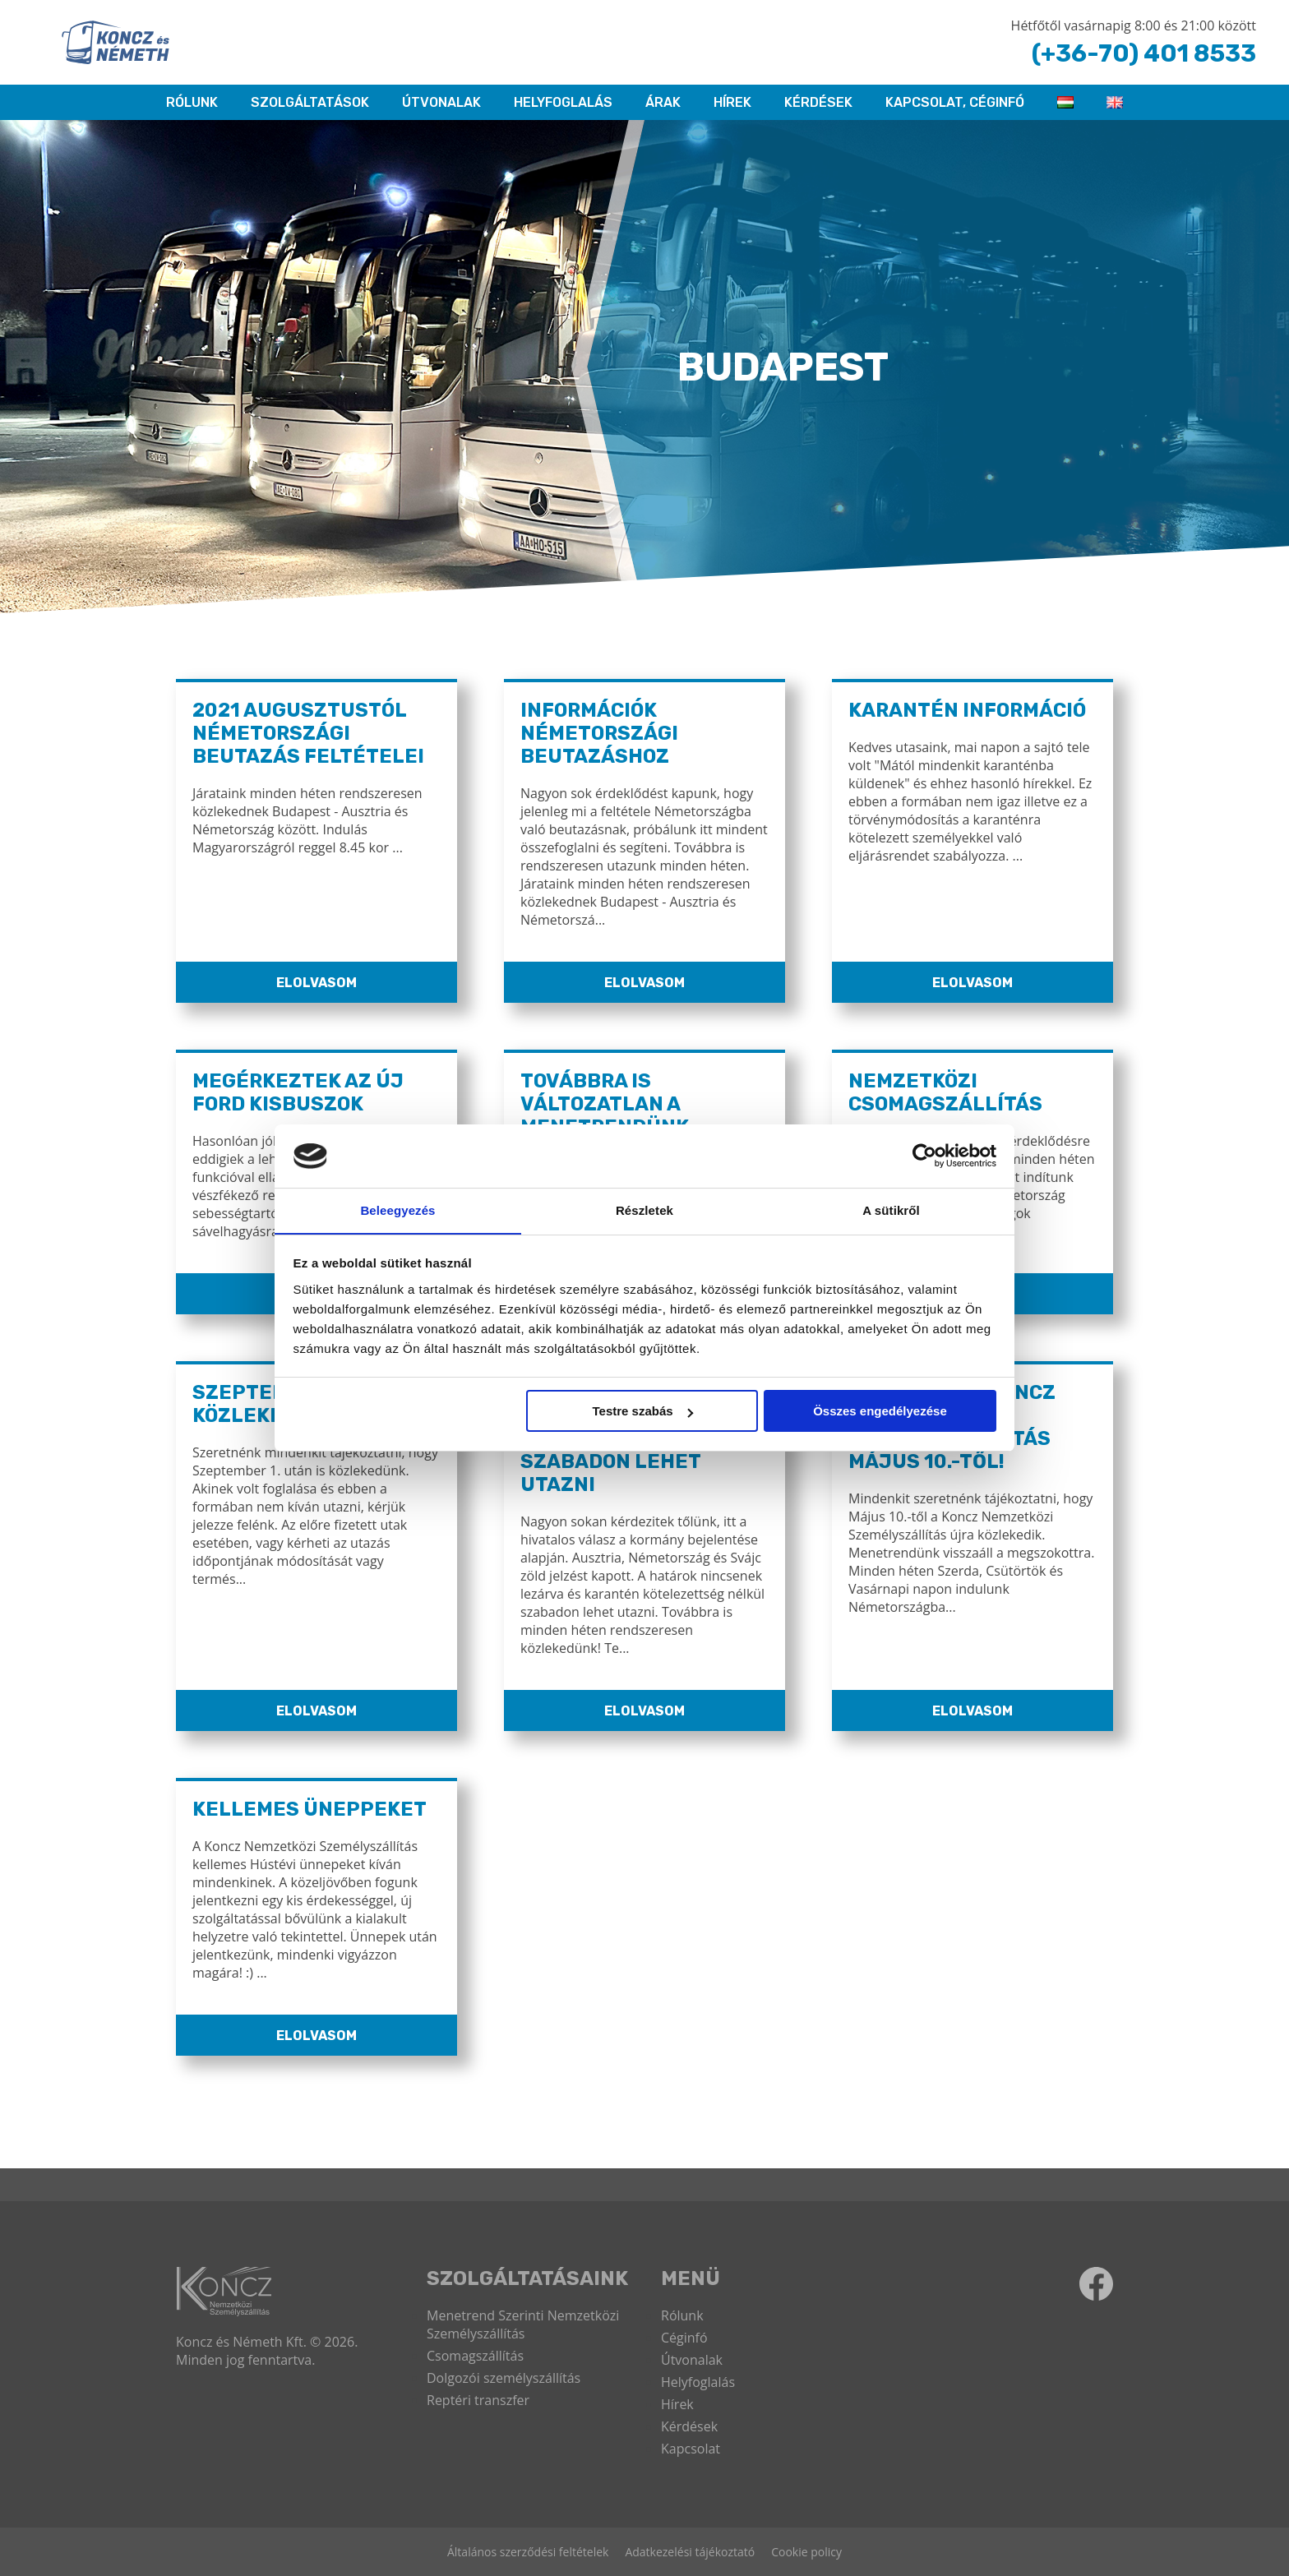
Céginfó (684, 2338)
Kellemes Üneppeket (309, 1809)
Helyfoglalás (698, 2382)
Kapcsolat (690, 2449)
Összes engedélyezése (880, 1412)
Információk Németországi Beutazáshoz (600, 733)
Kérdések (818, 102)
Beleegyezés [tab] (397, 1209)
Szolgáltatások (310, 102)
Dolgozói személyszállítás (503, 2378)
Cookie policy (806, 2552)
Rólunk (682, 2315)
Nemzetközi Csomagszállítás (946, 1092)
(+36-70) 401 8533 (1142, 53)
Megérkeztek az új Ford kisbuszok (298, 1092)
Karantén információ (969, 710)
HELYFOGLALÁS (563, 102)
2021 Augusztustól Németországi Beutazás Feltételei (308, 733)
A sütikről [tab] (891, 1209)
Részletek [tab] (644, 1209)
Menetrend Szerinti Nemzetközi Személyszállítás (523, 2324)
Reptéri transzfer (478, 2400)
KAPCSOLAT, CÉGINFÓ (954, 102)
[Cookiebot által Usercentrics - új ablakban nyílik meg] (924, 1155)
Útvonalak (441, 102)
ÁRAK (663, 102)
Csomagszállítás (475, 2356)
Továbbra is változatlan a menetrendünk (605, 1103)
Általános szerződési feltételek (527, 2552)
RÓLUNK (192, 102)
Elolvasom (316, 982)
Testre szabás (642, 1412)
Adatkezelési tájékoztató (690, 2552)
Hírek (732, 102)
